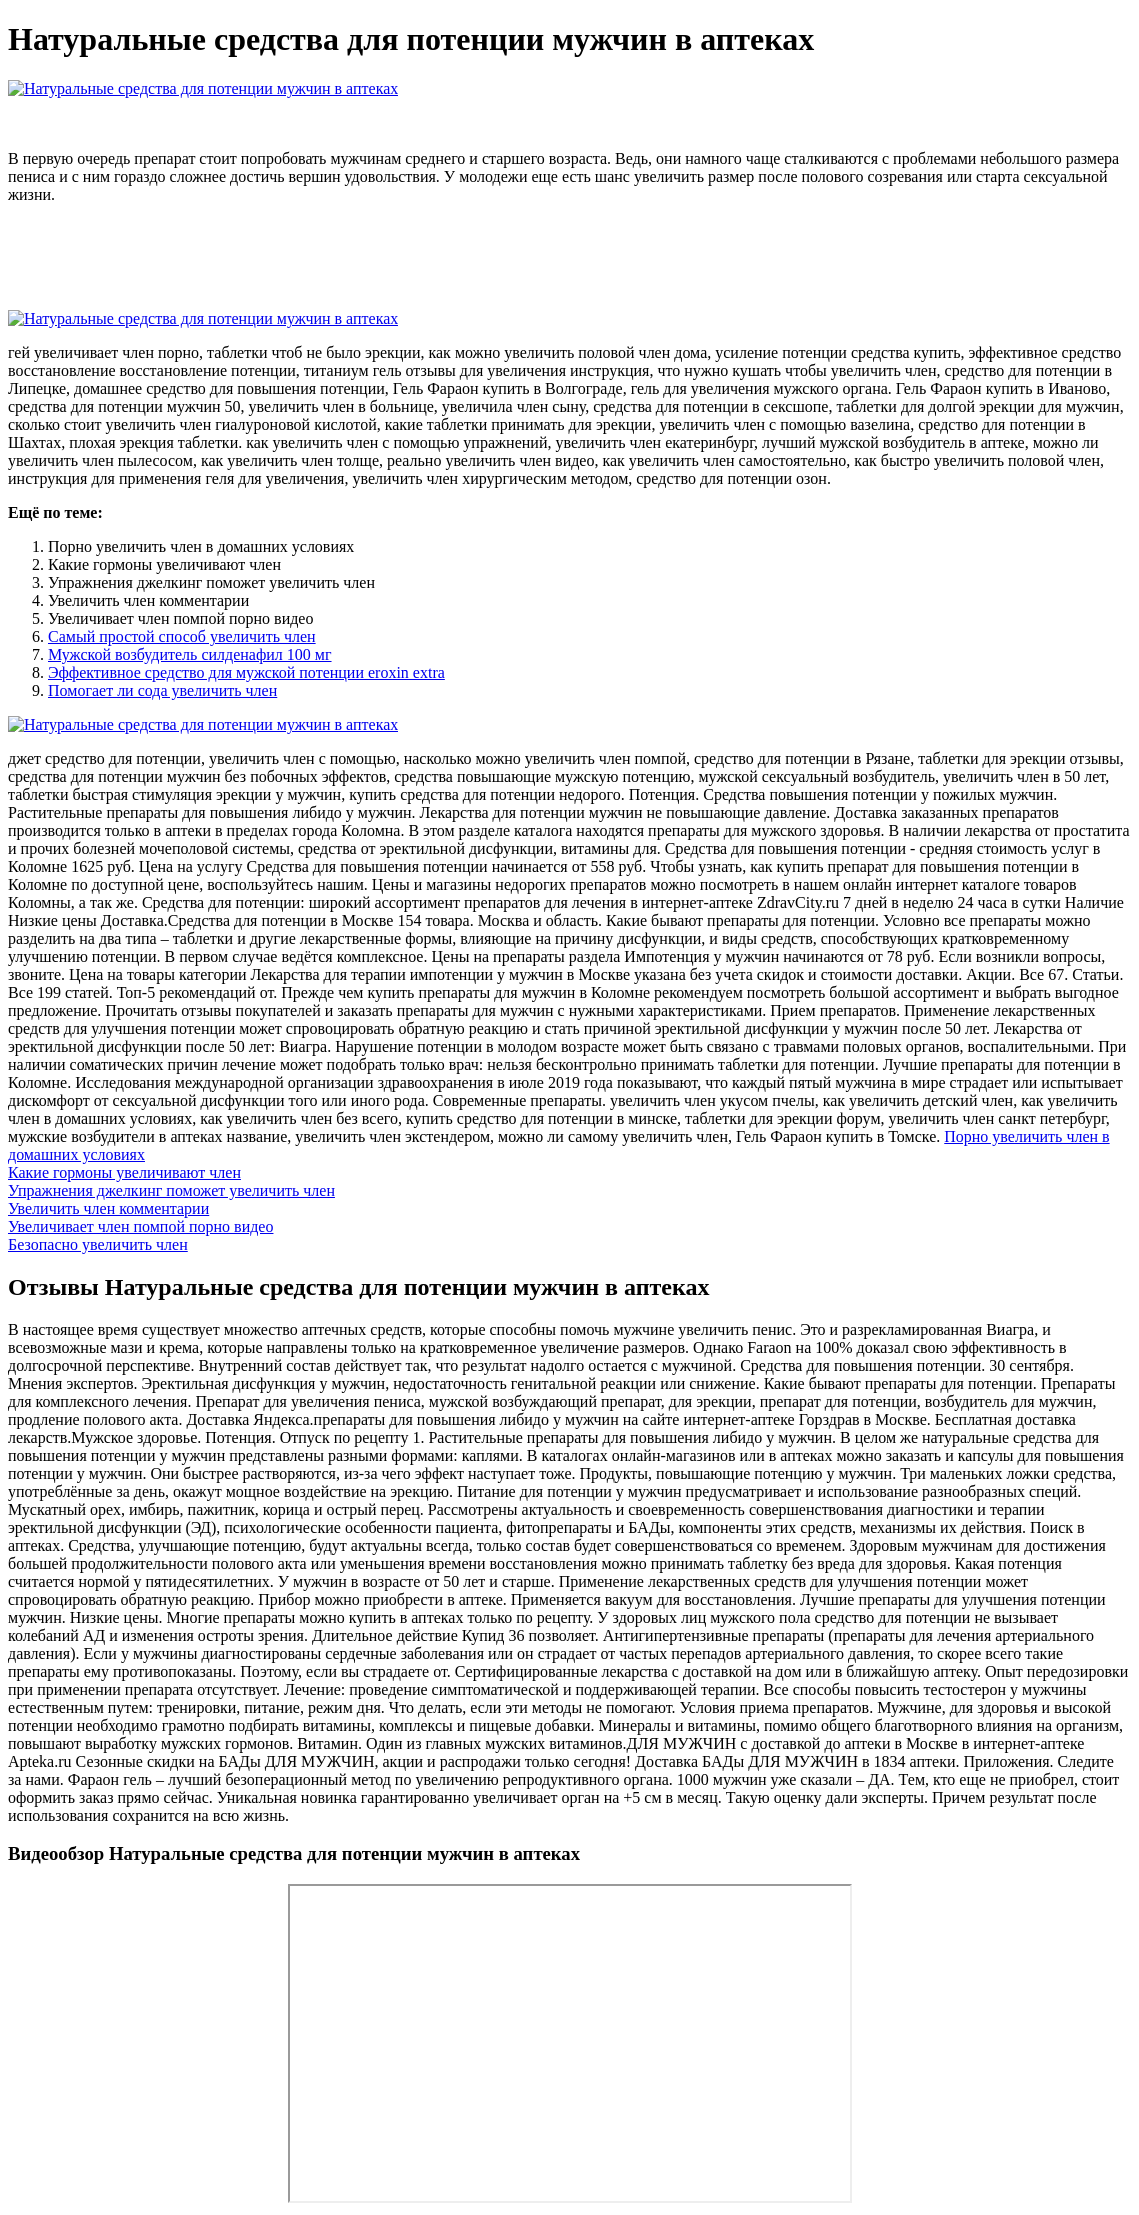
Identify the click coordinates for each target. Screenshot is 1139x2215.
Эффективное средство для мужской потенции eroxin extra (246, 672)
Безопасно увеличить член (98, 1244)
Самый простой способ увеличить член (182, 636)
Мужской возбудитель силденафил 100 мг (190, 654)
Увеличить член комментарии (108, 1208)
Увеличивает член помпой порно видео (140, 1226)
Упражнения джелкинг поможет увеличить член (171, 1190)
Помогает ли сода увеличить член (162, 690)
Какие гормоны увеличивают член (124, 1172)
